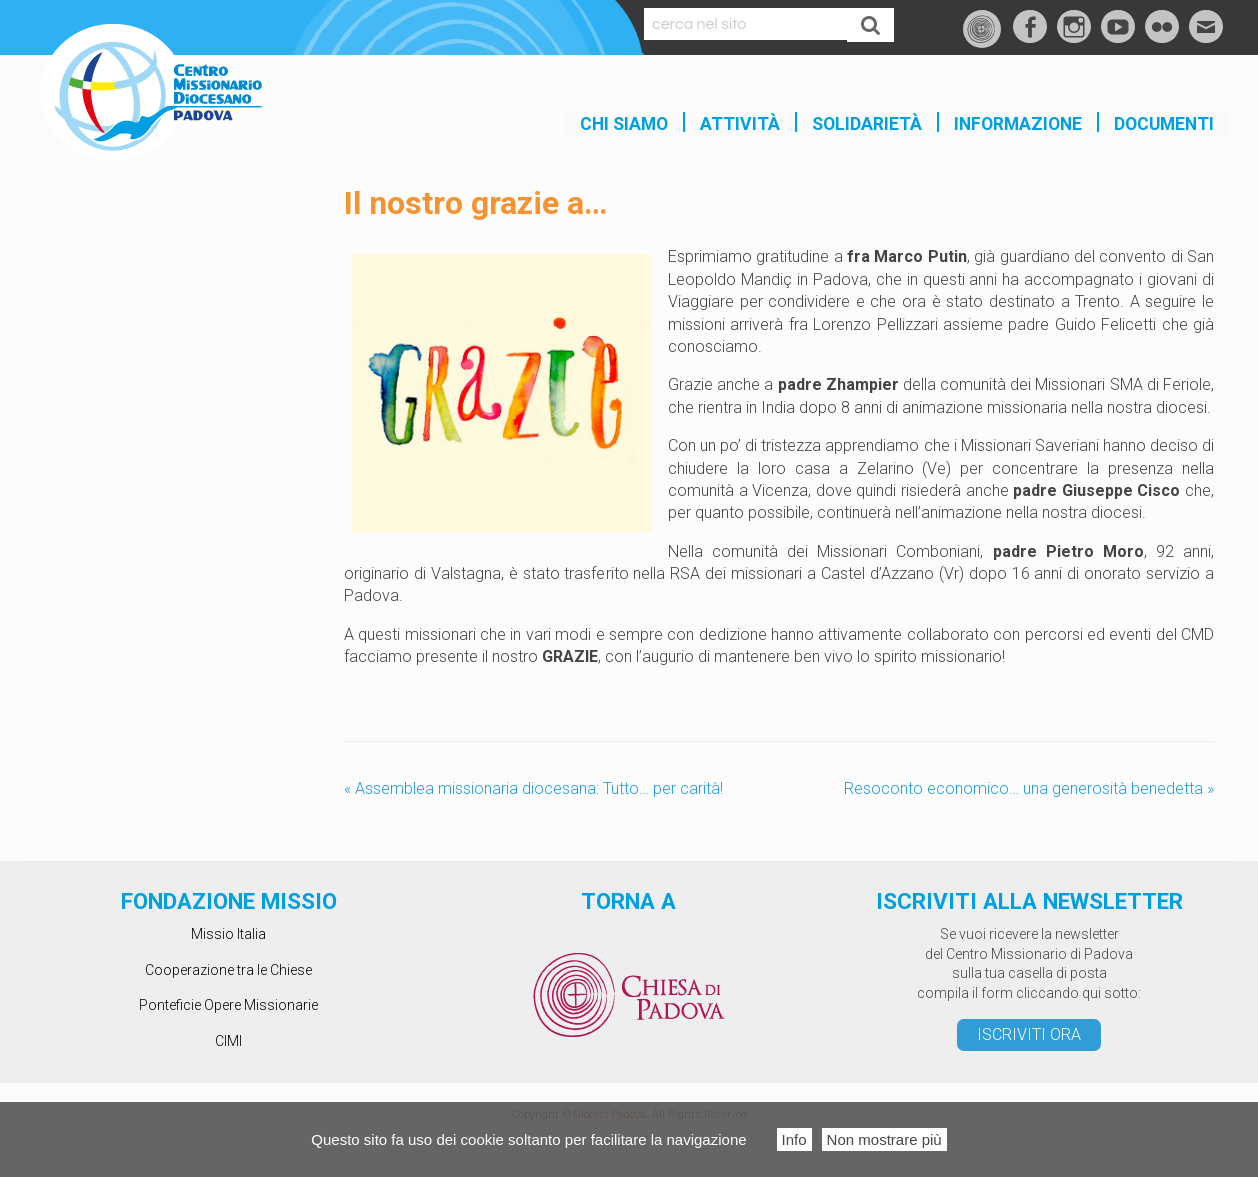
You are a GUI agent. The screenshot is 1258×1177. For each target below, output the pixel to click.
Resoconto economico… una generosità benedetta (1029, 788)
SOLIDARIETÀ (867, 124)
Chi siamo (624, 124)
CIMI (228, 1041)
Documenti (1164, 124)
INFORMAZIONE (1018, 124)
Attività (740, 124)
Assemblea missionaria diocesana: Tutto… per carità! (533, 788)
